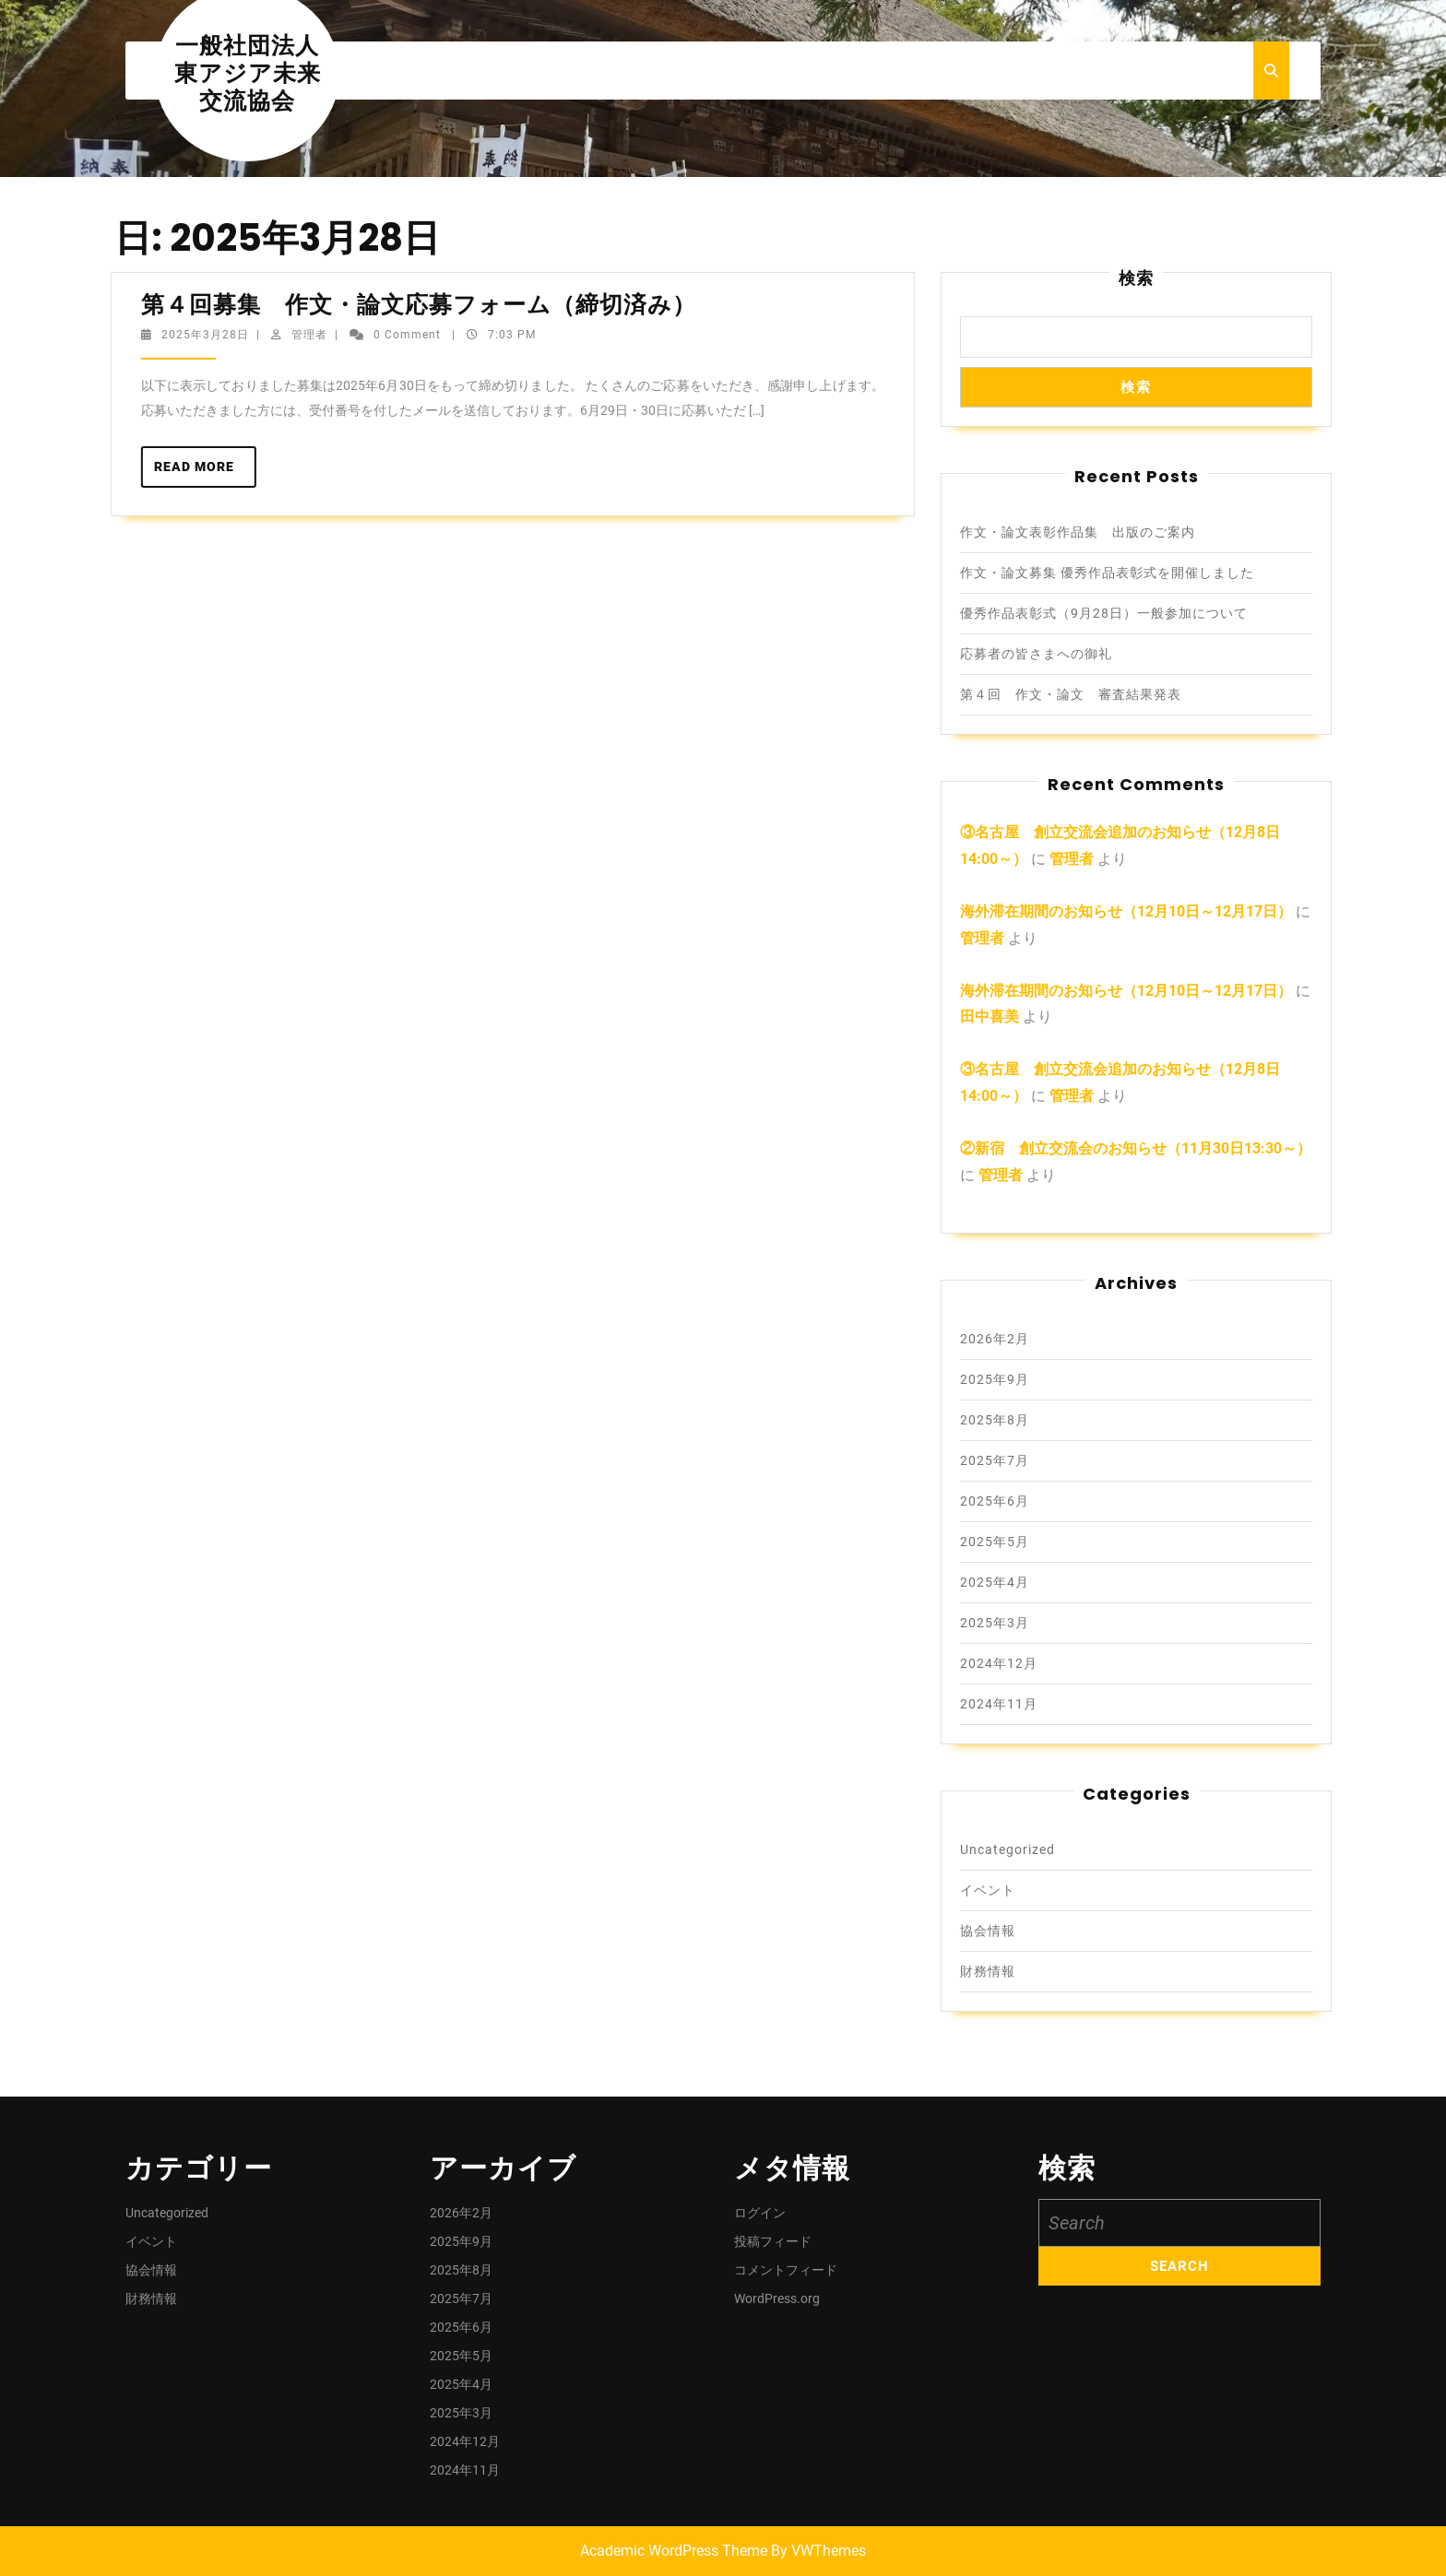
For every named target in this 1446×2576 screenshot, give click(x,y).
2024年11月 (998, 1703)
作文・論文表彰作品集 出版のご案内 (1077, 532)
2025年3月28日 (196, 334)
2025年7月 (994, 1460)
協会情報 (987, 1930)
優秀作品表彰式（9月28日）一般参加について (1104, 613)
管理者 (300, 334)
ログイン (760, 2212)
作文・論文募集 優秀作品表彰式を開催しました (1107, 572)
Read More (196, 472)
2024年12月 (998, 1663)
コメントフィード (785, 2270)
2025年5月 (994, 1541)
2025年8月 (994, 1419)
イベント (987, 1890)
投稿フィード (773, 2241)
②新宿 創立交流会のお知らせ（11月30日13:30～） (1135, 1148)
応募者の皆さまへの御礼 (1036, 653)
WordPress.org (777, 2298)
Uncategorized (1007, 1849)
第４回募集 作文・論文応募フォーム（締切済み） (421, 305)
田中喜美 (989, 1016)
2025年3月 (994, 1622)
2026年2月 (994, 1338)
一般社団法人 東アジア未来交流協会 (259, 73)
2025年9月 (994, 1379)
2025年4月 (994, 1582)
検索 (1136, 278)
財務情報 (987, 1971)
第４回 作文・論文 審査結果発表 (1070, 694)
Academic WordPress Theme (673, 2550)
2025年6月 (994, 1501)
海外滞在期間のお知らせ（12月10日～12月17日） (1126, 911)
